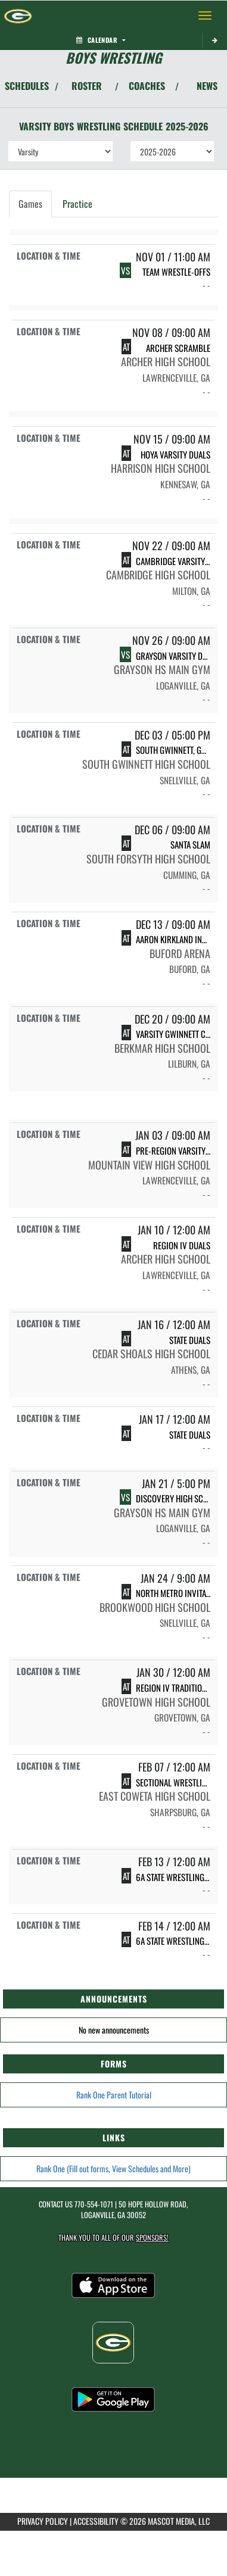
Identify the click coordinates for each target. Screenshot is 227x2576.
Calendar (100, 40)
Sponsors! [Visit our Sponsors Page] (152, 2237)
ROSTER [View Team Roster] (86, 86)
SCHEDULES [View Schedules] (27, 86)
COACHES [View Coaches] (147, 86)
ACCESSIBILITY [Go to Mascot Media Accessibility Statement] (96, 2521)
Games (30, 204)
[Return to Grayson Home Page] (18, 15)
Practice (77, 204)
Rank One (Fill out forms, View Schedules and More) (113, 2168)
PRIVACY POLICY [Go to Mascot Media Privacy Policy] (42, 2521)
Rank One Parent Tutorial (113, 2094)
